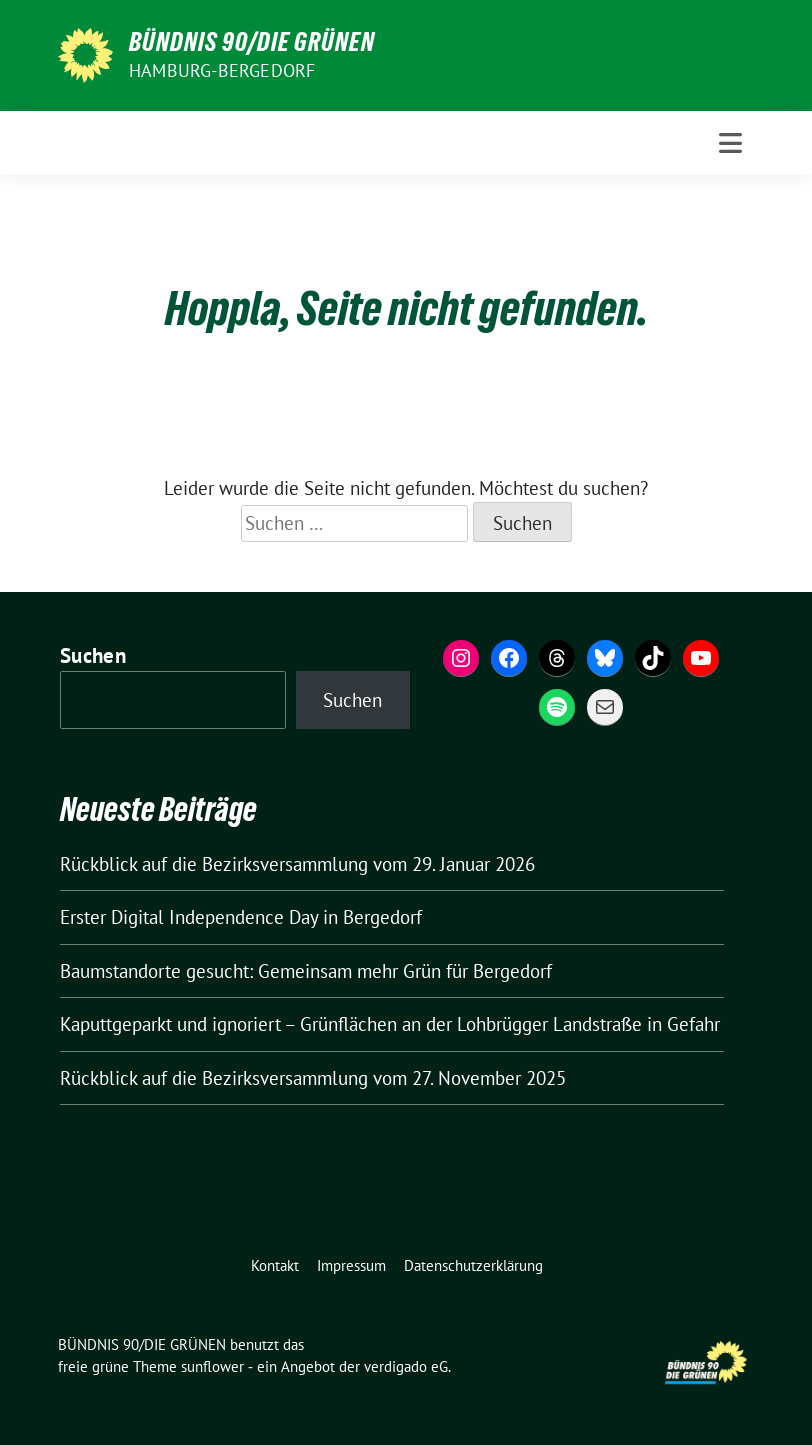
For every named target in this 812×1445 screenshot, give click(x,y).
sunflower (212, 1366)
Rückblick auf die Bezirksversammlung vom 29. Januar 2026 (297, 864)
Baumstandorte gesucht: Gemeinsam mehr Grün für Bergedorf (306, 971)
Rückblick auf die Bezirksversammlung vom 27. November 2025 (313, 1078)
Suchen (93, 655)
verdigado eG (406, 1366)
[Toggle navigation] (730, 143)
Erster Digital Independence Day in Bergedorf (241, 917)
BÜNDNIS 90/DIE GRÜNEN (252, 42)
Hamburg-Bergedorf (222, 70)
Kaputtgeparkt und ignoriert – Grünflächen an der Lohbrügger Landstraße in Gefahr (390, 1024)
